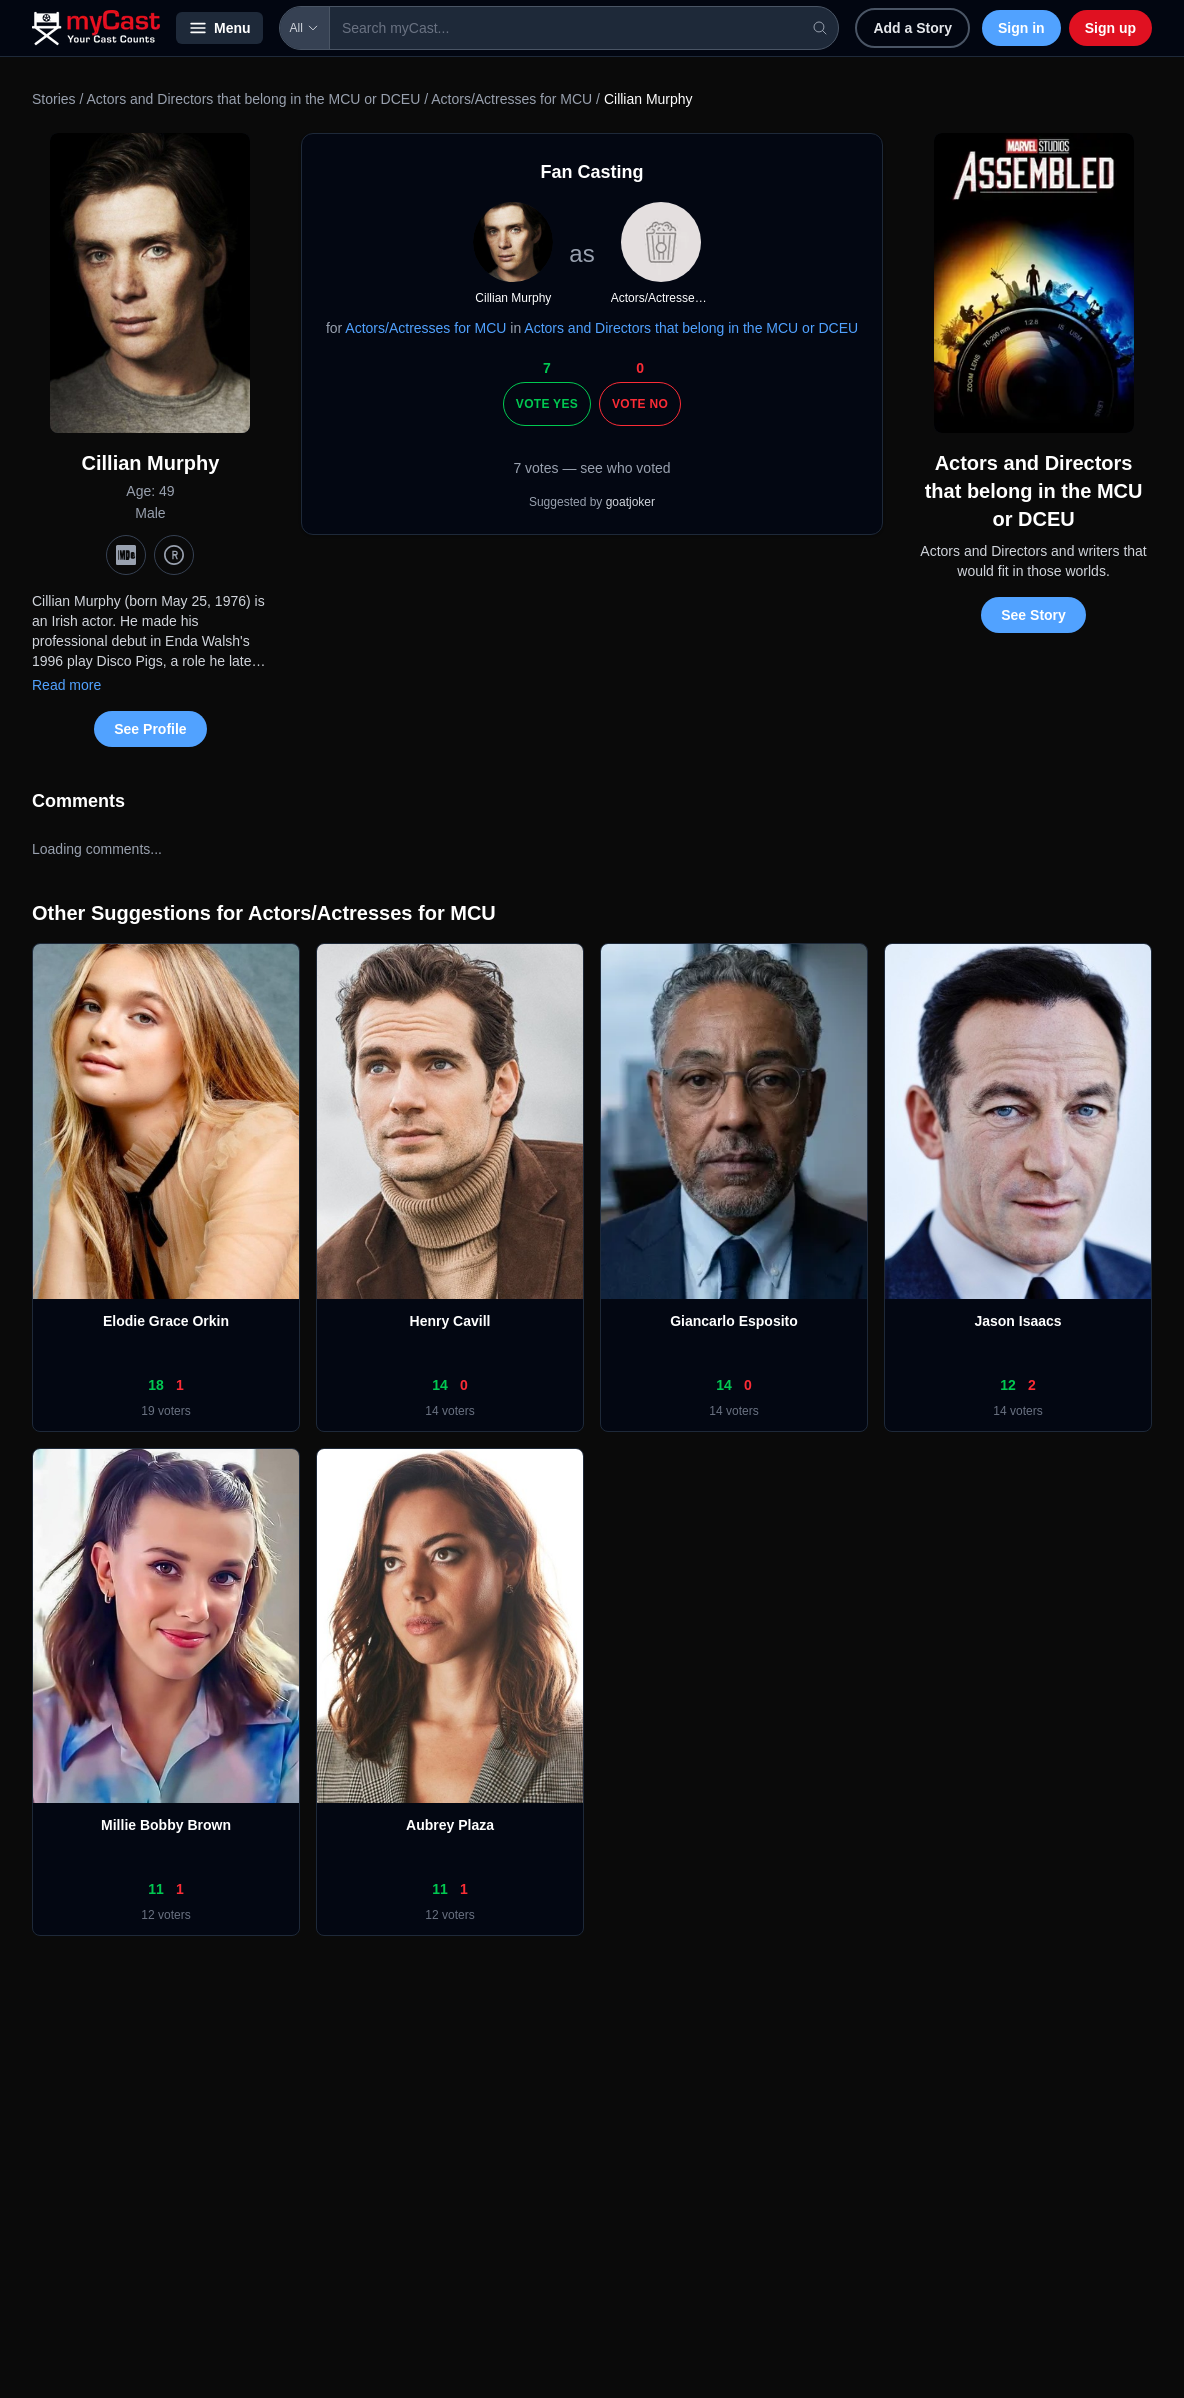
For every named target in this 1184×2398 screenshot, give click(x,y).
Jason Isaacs (1017, 1321)
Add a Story (912, 28)
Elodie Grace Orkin (166, 1321)
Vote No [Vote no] (640, 404)
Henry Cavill (450, 1321)
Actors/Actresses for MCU (511, 99)
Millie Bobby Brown (166, 1825)
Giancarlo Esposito (734, 1321)
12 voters (165, 1915)
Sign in (1021, 28)
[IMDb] (126, 555)
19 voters (165, 1411)
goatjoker (630, 502)
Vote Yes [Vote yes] (547, 404)
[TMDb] (174, 555)
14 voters (449, 1411)
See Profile (150, 729)
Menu (219, 28)
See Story (1033, 615)
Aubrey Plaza (450, 1825)
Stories (54, 99)
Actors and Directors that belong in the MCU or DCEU (253, 99)
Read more (66, 685)
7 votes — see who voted (591, 468)
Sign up (1110, 28)
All (304, 28)
